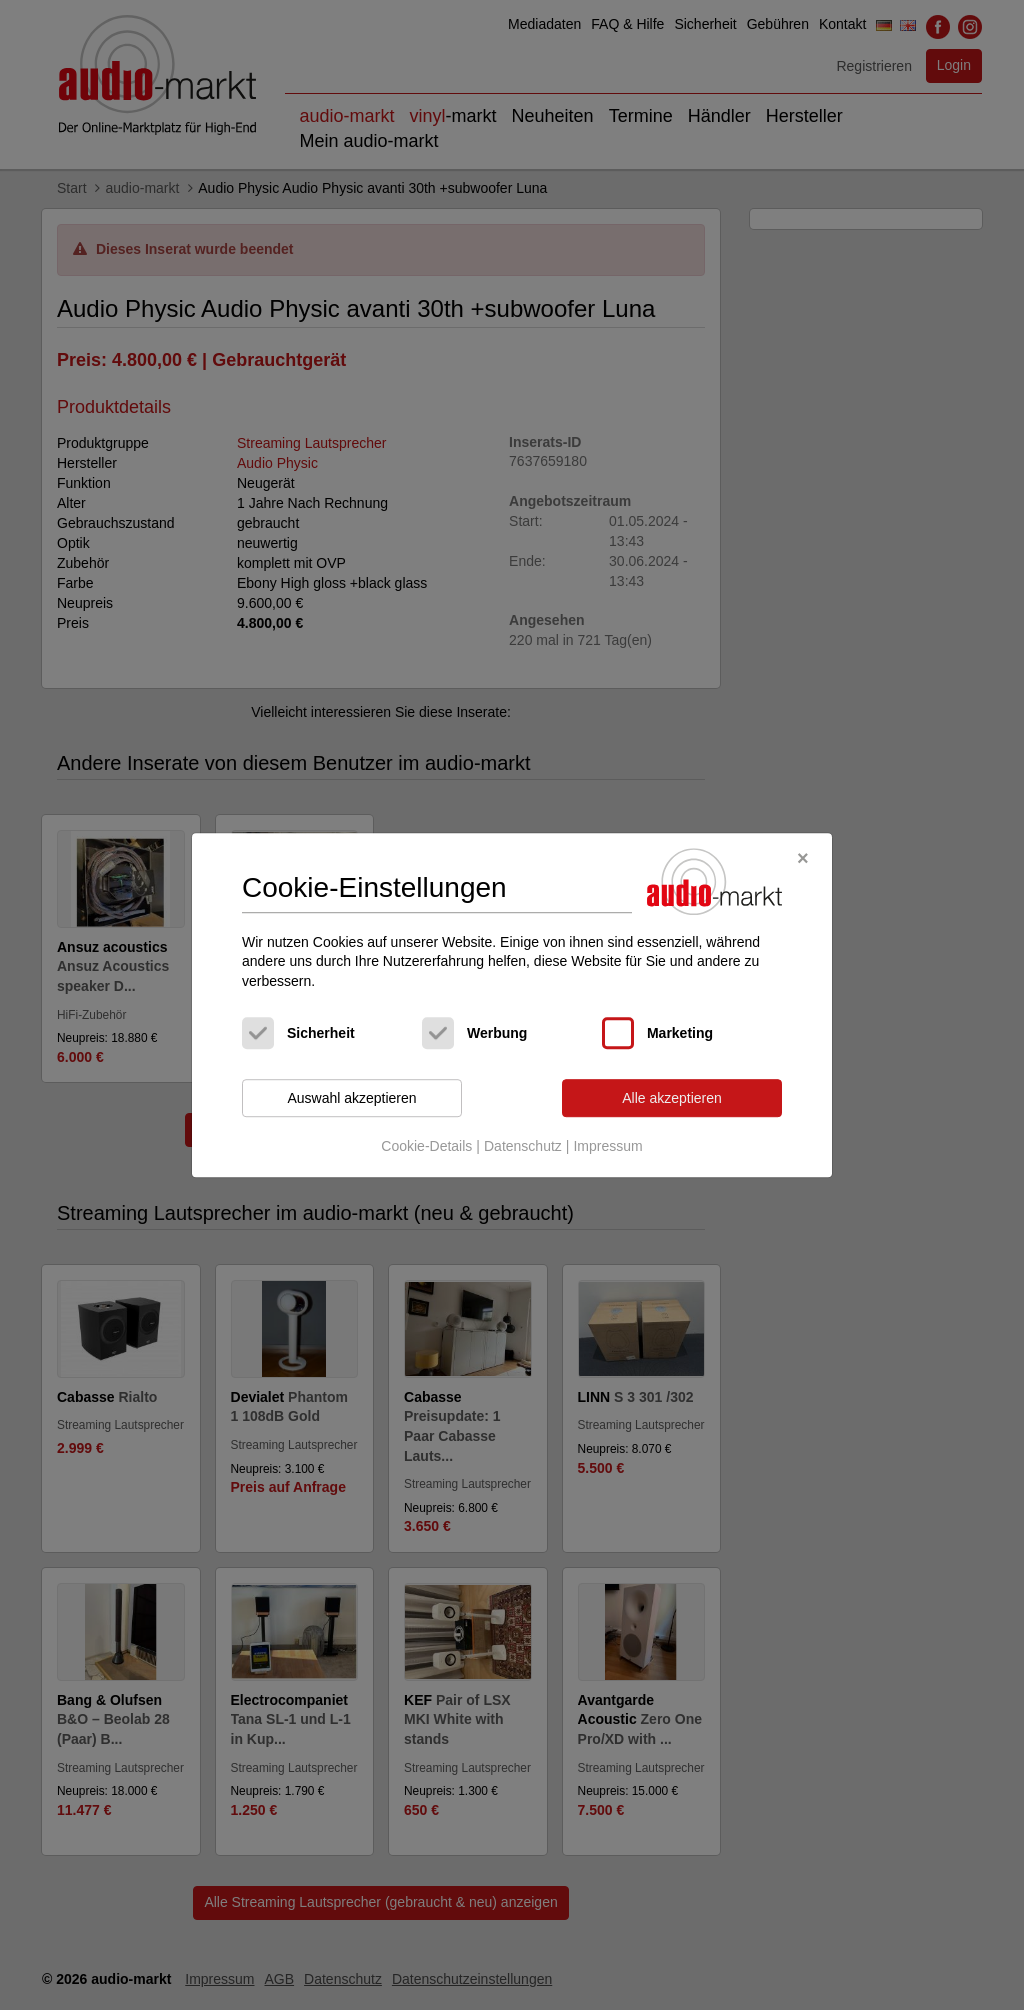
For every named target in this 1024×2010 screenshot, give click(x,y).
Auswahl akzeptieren (351, 1098)
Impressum (607, 1146)
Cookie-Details (426, 1146)
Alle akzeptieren (672, 1098)
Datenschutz (523, 1146)
